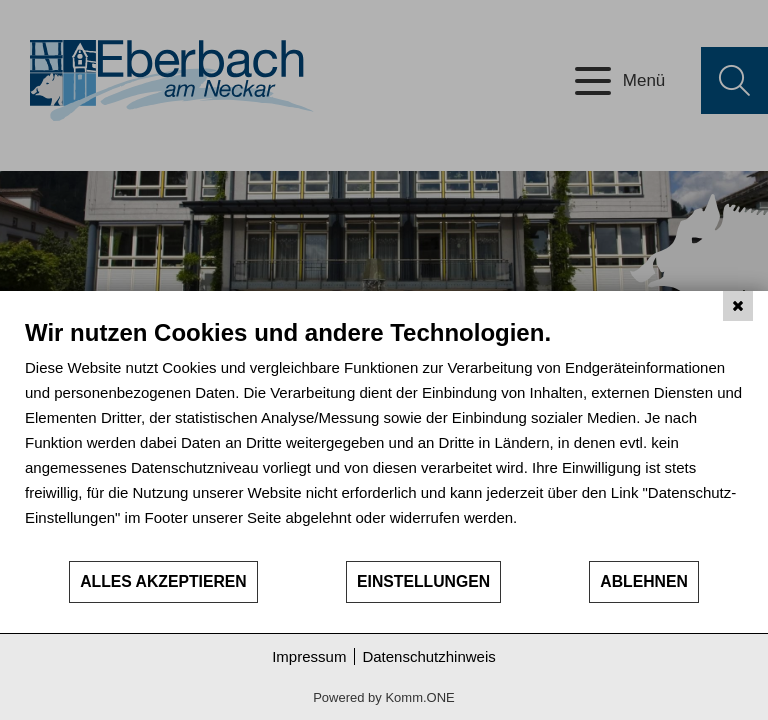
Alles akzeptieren (163, 581)
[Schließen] (738, 306)
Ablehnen (644, 581)
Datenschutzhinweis (428, 656)
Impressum (309, 656)
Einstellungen (423, 581)
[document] (384, 438)
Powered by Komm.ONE (384, 697)
